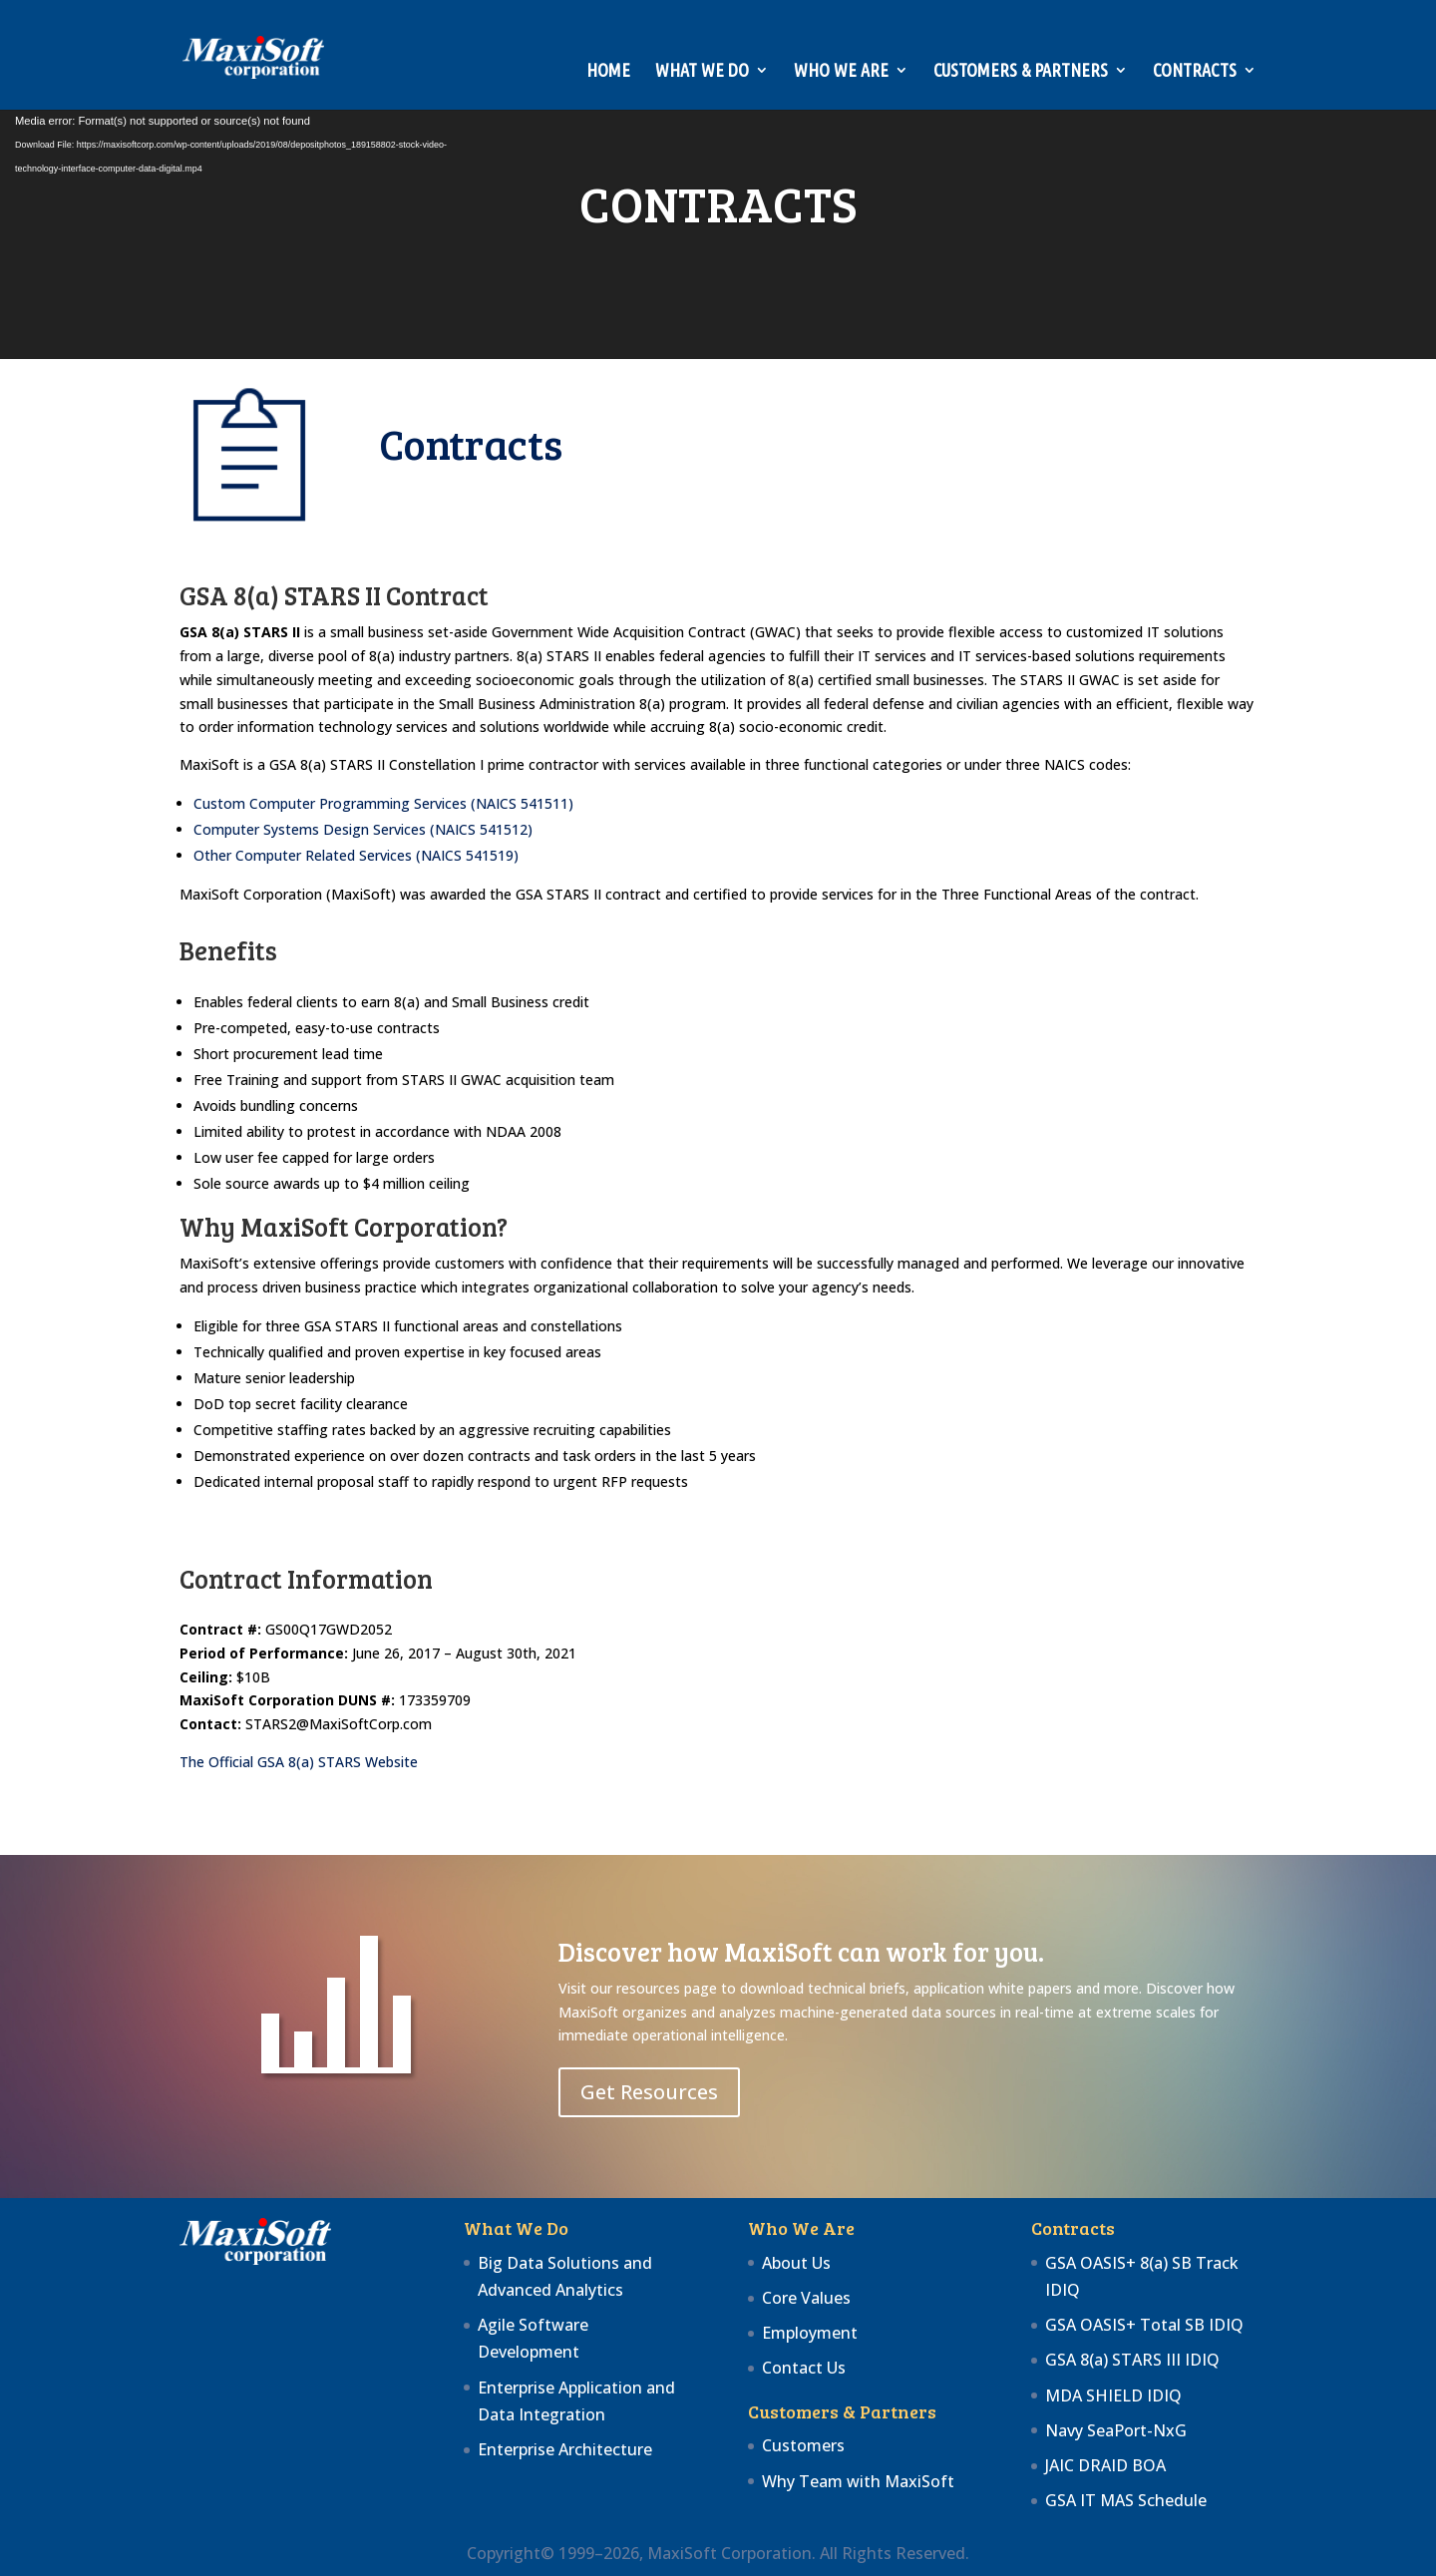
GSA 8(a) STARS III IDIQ (1132, 2360)
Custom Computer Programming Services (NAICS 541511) (383, 803)
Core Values (806, 2298)
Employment (810, 2333)
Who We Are (841, 71)
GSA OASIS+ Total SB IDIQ (1144, 2325)
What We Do (702, 71)
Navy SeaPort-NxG (1116, 2430)
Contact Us (804, 2368)
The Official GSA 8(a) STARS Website (299, 1761)
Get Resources (649, 2091)
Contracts (1195, 71)
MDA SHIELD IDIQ (1113, 2395)
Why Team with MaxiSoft (858, 2481)
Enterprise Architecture (565, 2449)
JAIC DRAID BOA (1105, 2465)
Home (608, 71)
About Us (796, 2263)
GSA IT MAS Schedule (1126, 2500)
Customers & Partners (1020, 71)
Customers (803, 2445)
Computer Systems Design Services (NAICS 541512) (363, 829)
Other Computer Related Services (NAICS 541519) (356, 855)
